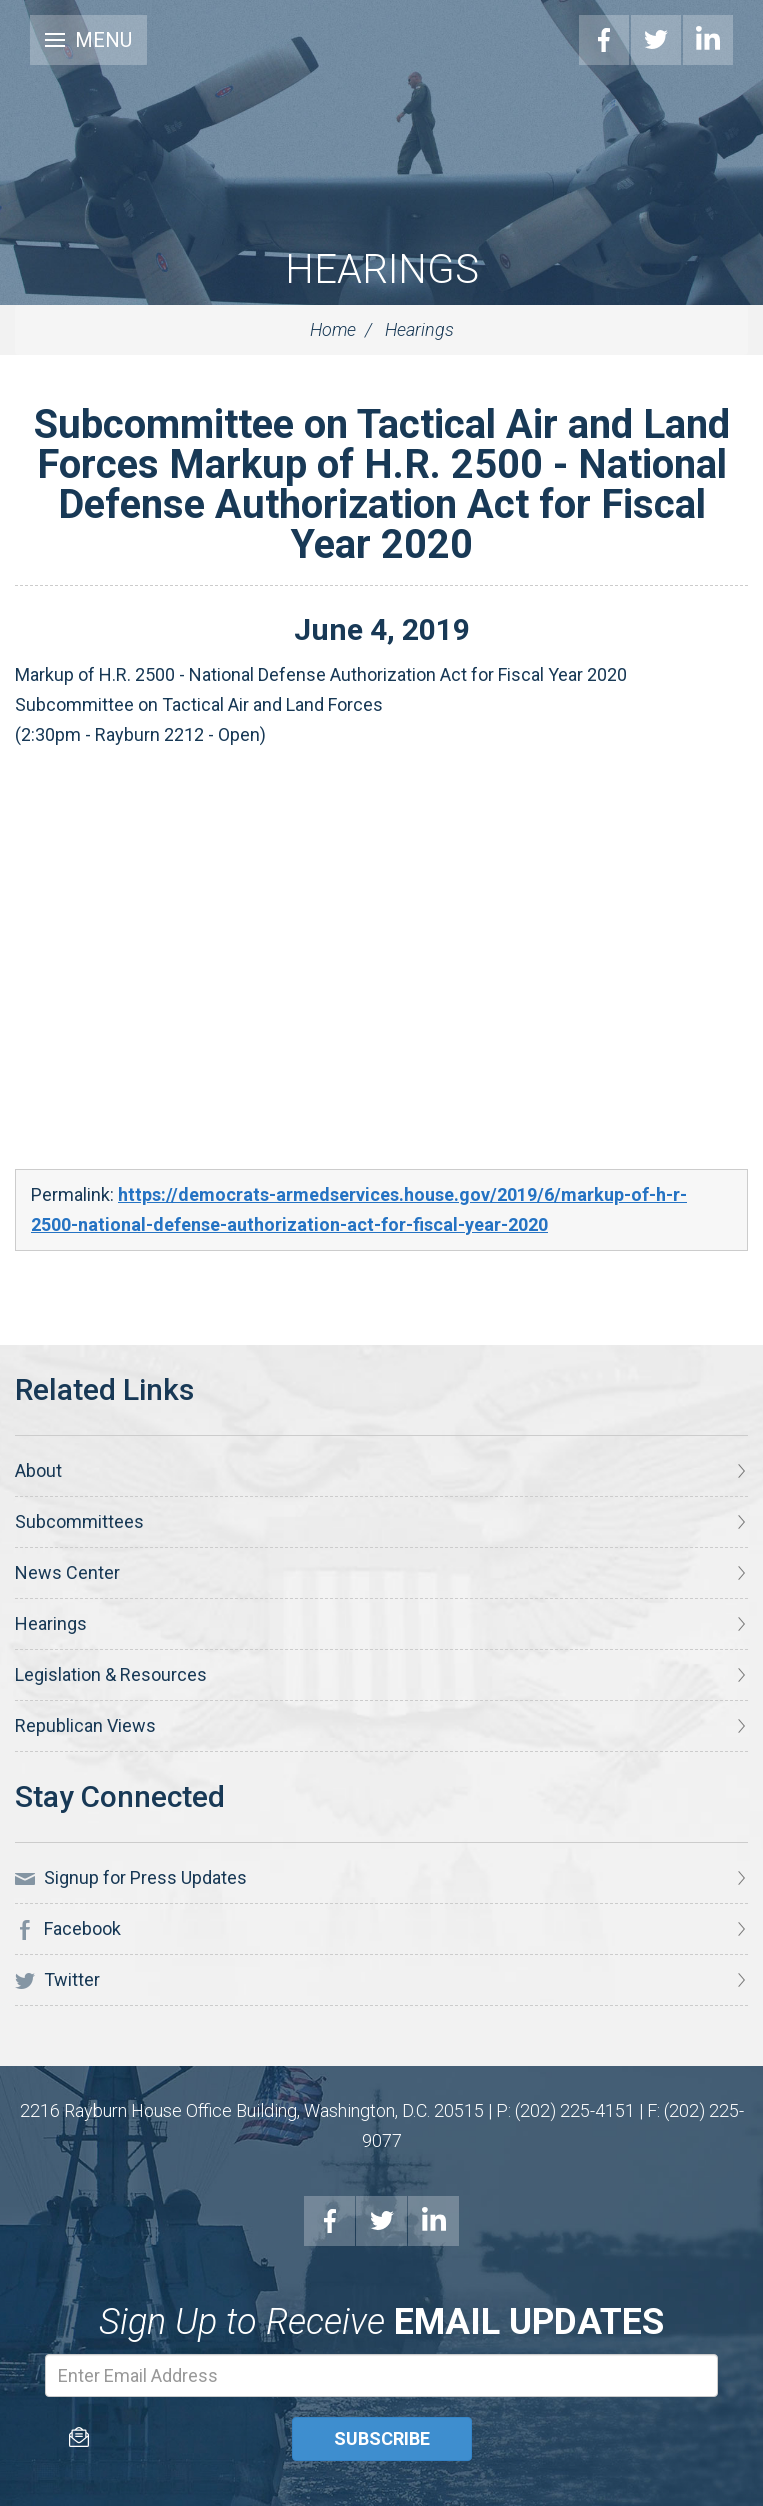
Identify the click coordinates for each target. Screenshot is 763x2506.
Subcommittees (79, 1521)
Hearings (382, 269)
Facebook (604, 40)
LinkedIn (708, 40)
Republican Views (85, 1725)
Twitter (656, 40)
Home (333, 329)
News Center (67, 1572)
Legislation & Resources (111, 1674)
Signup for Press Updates (131, 1878)
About (38, 1470)
